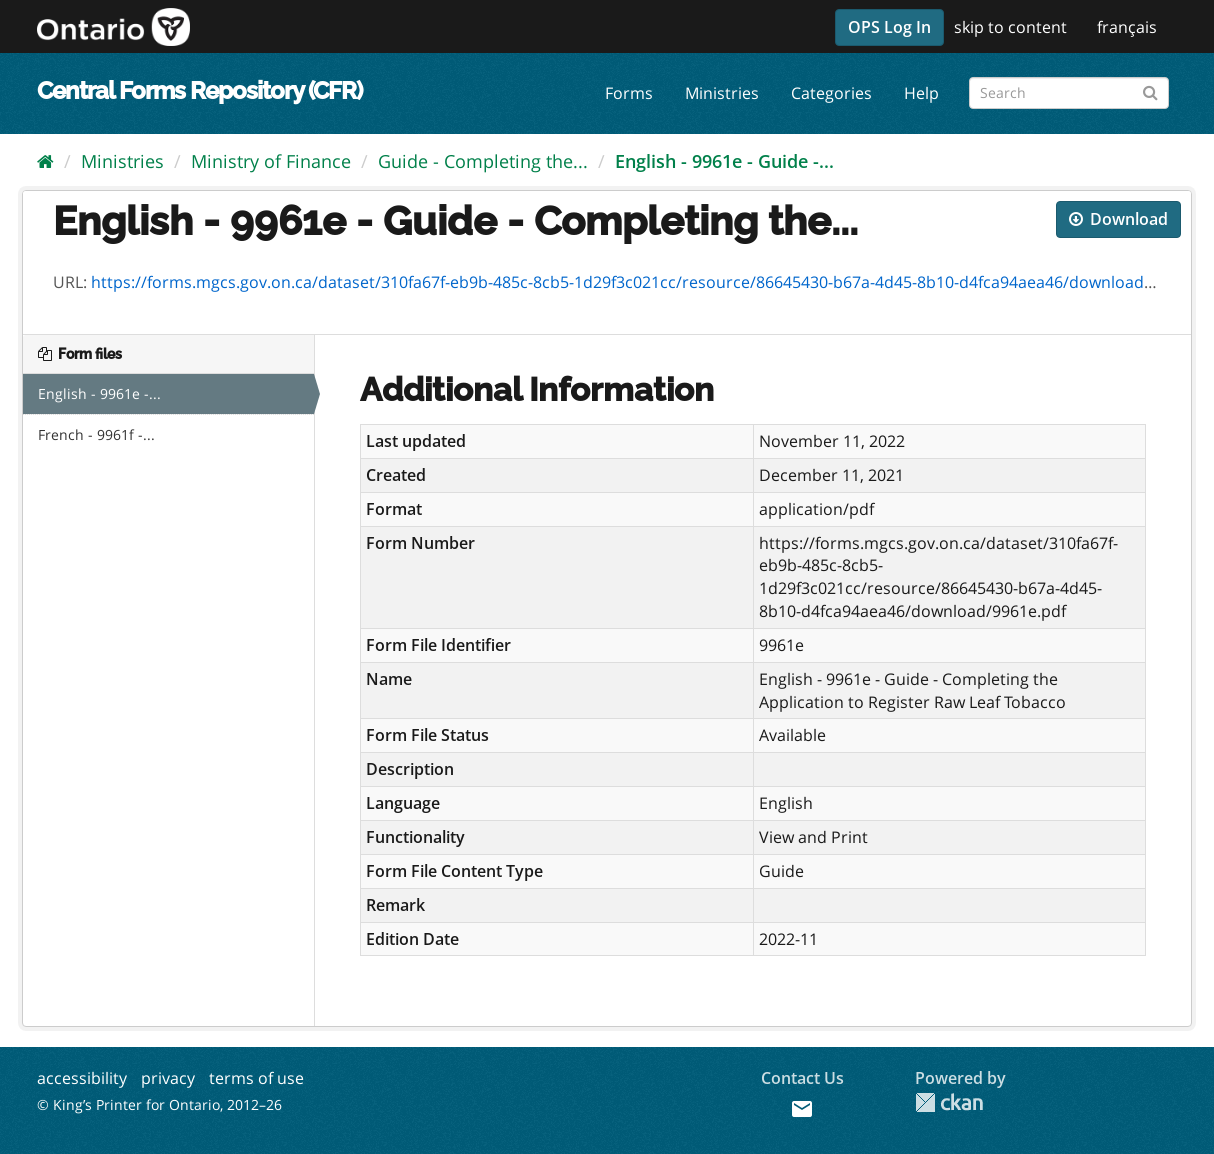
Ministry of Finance (271, 161)
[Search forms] (1069, 93)
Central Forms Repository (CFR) (199, 90)
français (1127, 27)
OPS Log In (889, 27)
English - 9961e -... (99, 393)
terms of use (256, 1078)
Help (921, 93)
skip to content (1010, 27)
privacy (168, 1078)
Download (1118, 219)
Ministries (722, 93)
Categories (831, 93)
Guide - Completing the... (483, 161)
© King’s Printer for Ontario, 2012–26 (159, 1104)
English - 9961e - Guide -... (724, 161)
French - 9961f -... (96, 434)
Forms (629, 93)
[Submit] (1150, 89)
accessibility (82, 1078)
